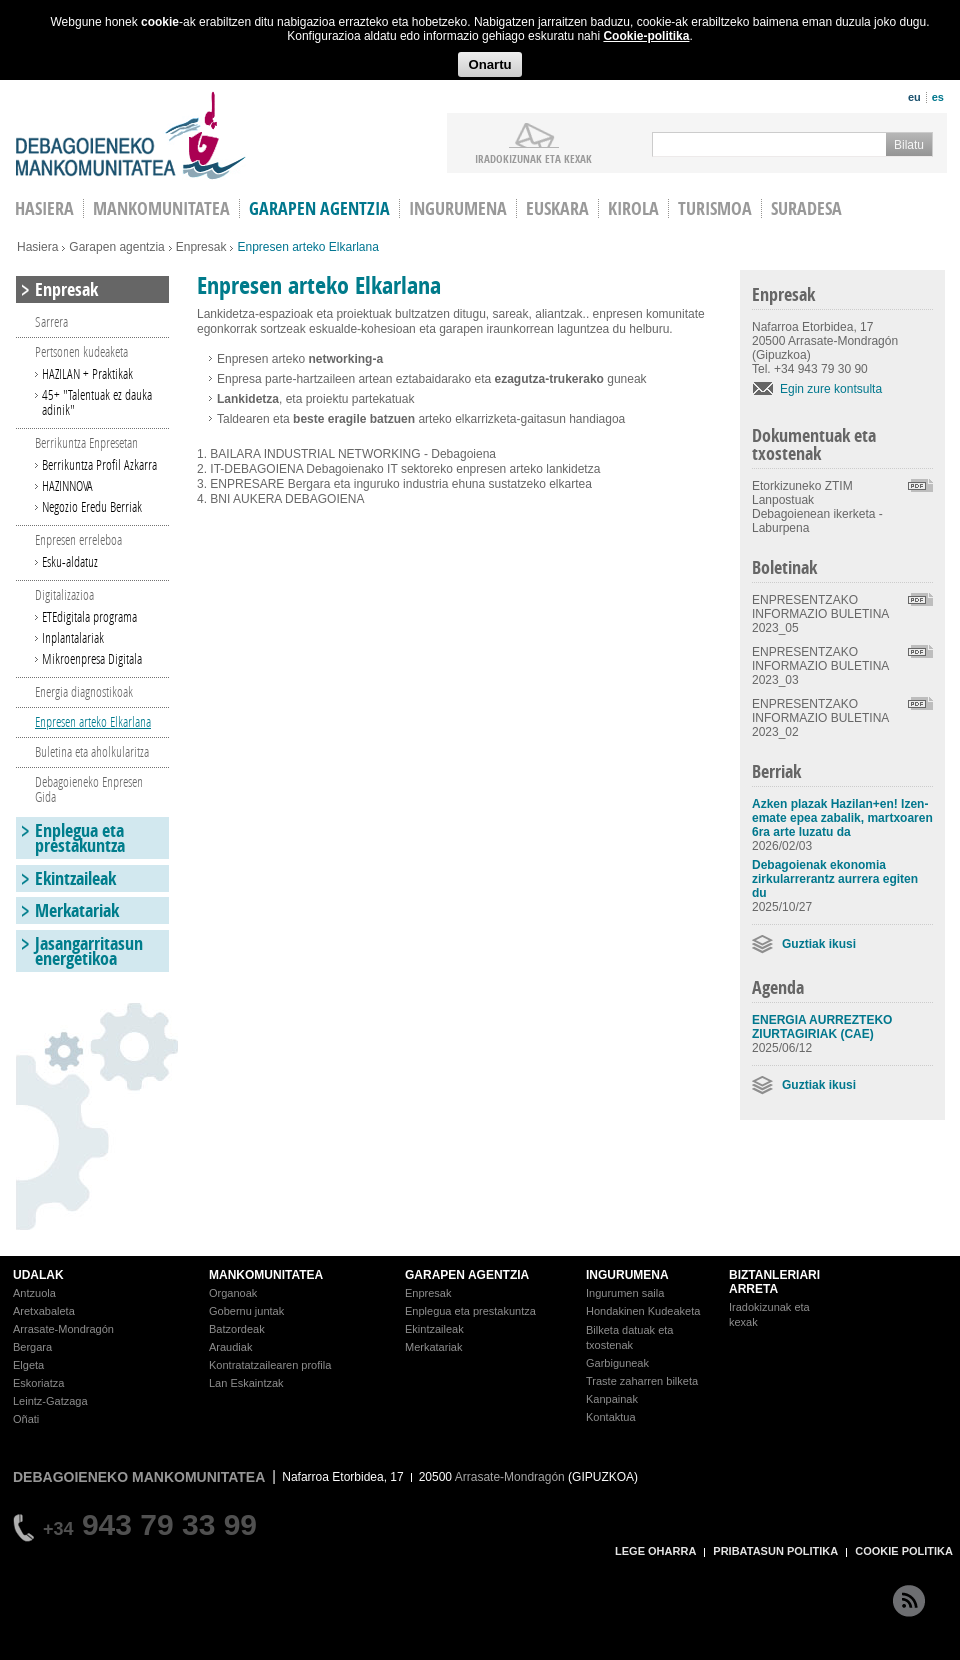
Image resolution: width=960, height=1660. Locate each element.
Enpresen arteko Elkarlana (93, 721)
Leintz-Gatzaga (50, 1401)
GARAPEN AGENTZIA (467, 1275)
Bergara (32, 1347)
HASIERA (44, 208)
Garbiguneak (617, 1363)
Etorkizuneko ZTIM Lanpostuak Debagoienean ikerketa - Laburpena (817, 507)
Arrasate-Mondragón (63, 1329)
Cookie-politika (646, 36)
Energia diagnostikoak (84, 691)
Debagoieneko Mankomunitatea (131, 135)
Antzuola (34, 1293)
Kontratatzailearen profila (270, 1365)
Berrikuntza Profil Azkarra (99, 464)
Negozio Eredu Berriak (92, 506)
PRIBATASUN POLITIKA (775, 1551)
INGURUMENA (627, 1275)
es (938, 97)
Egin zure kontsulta (831, 389)
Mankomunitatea (161, 208)
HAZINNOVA (67, 485)
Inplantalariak (73, 637)
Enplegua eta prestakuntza (80, 838)
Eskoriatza (38, 1383)
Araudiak (230, 1347)
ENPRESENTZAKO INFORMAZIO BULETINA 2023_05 (820, 614)
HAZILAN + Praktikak (87, 373)
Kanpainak (612, 1399)
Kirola (633, 208)
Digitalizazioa (64, 594)
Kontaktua (611, 1417)
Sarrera (51, 321)
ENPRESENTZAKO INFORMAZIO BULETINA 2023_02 (820, 718)
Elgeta (28, 1365)
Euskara (557, 208)
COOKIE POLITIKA (904, 1551)
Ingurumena (458, 208)
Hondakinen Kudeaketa (643, 1311)
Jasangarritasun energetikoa (89, 951)
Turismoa (715, 208)
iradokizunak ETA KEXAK (533, 158)
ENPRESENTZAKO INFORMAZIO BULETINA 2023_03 (820, 666)
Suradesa (806, 208)
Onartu (489, 64)
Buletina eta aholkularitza (92, 751)
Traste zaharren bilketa (642, 1381)
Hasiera (37, 247)
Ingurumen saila (625, 1293)
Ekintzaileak (75, 878)
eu (914, 97)
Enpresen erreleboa (78, 539)
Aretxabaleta (44, 1311)
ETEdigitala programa (89, 616)
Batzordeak (237, 1329)
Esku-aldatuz (70, 561)
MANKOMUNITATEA (266, 1275)
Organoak (233, 1293)
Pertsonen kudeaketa (81, 351)
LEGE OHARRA (655, 1551)
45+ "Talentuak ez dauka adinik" (97, 402)
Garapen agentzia (319, 208)
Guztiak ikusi (819, 944)
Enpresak (201, 247)
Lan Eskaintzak (246, 1383)
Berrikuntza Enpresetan (86, 442)
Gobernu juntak (246, 1311)
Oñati (26, 1419)
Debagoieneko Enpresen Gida (89, 789)
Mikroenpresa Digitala (92, 658)
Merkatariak (77, 910)
